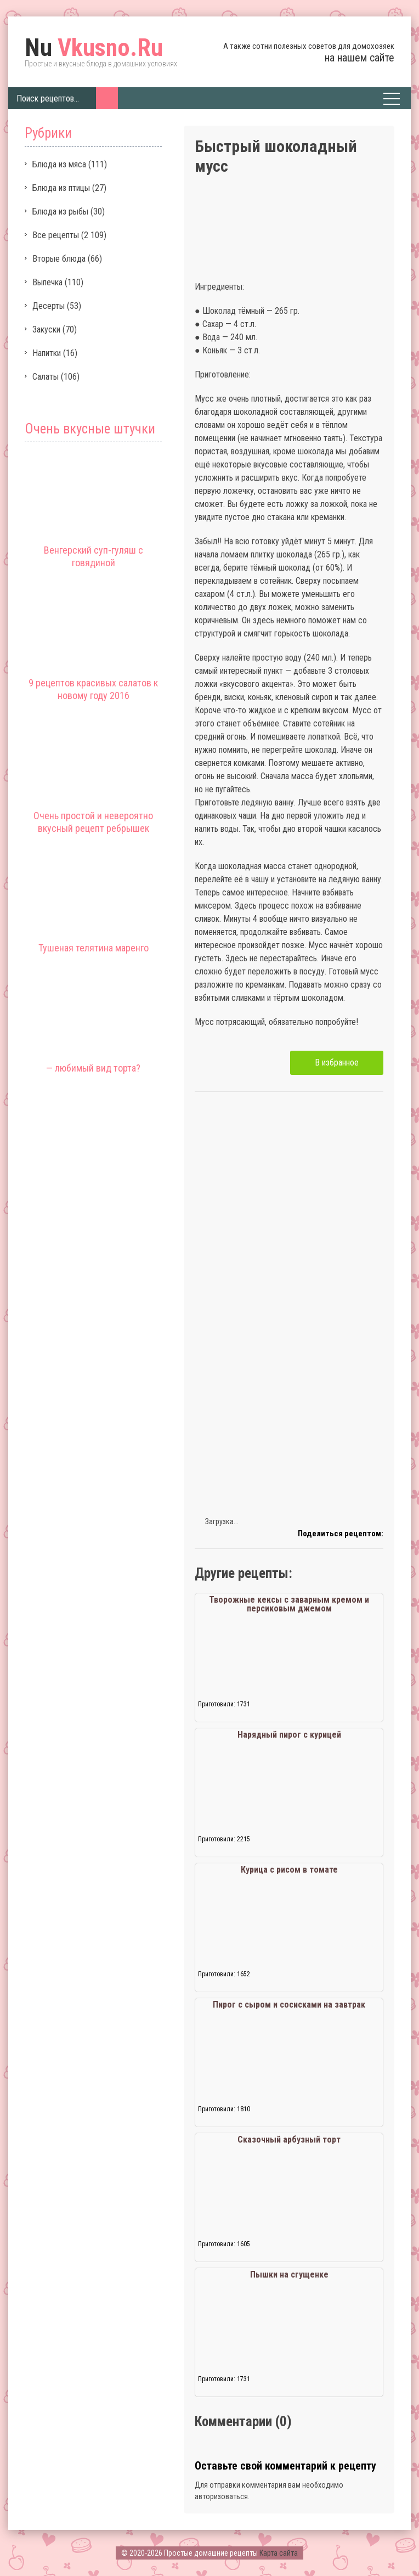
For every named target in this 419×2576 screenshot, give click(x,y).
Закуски (46, 329)
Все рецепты (55, 235)
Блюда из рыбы (60, 211)
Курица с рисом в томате (289, 1869)
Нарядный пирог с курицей (289, 1734)
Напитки (46, 353)
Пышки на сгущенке (289, 2274)
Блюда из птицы (61, 188)
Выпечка (47, 282)
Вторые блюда (59, 258)
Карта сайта (278, 2553)
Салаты (45, 376)
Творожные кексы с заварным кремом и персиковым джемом (289, 1604)
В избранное (337, 1062)
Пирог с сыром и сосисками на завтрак (289, 2004)
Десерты (48, 306)
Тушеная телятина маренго (93, 948)
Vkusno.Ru (94, 48)
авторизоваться (221, 2496)
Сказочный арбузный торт (289, 2139)
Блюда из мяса (59, 164)
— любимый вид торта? (93, 1068)
